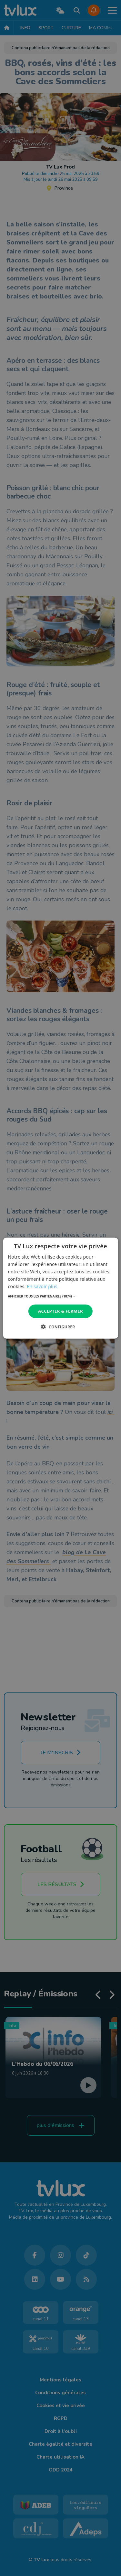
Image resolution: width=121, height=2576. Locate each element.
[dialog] (60, 1287)
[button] (60, 1296)
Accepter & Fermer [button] (60, 1311)
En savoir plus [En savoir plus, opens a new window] (42, 1286)
